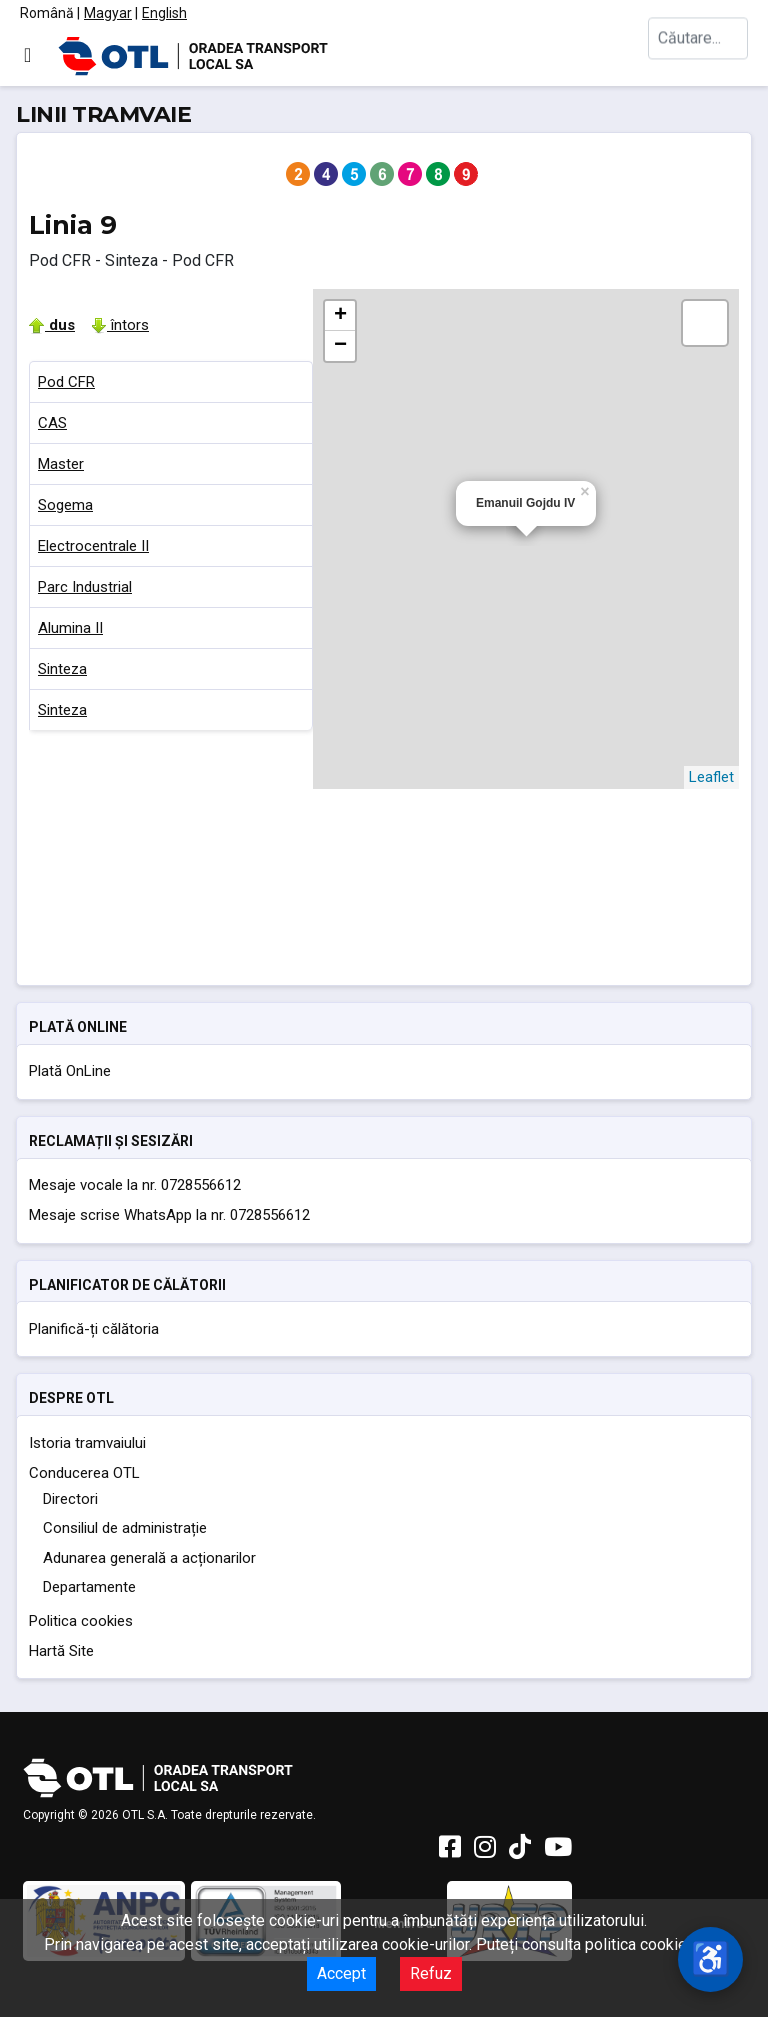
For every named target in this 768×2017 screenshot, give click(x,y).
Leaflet (711, 777)
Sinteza (62, 669)
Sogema (65, 505)
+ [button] (340, 316)
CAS (52, 423)
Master (61, 464)
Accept (341, 1973)
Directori (70, 1499)
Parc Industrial (85, 587)
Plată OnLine (70, 1071)
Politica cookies (81, 1621)
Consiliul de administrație (125, 1528)
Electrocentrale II (93, 546)
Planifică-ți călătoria (94, 1329)
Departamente (89, 1587)
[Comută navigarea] (27, 55)
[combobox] (698, 55)
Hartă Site (61, 1651)
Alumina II (70, 628)
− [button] (340, 346)
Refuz (431, 1973)
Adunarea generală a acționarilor (149, 1558)
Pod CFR (66, 382)
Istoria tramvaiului (87, 1443)
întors (120, 325)
